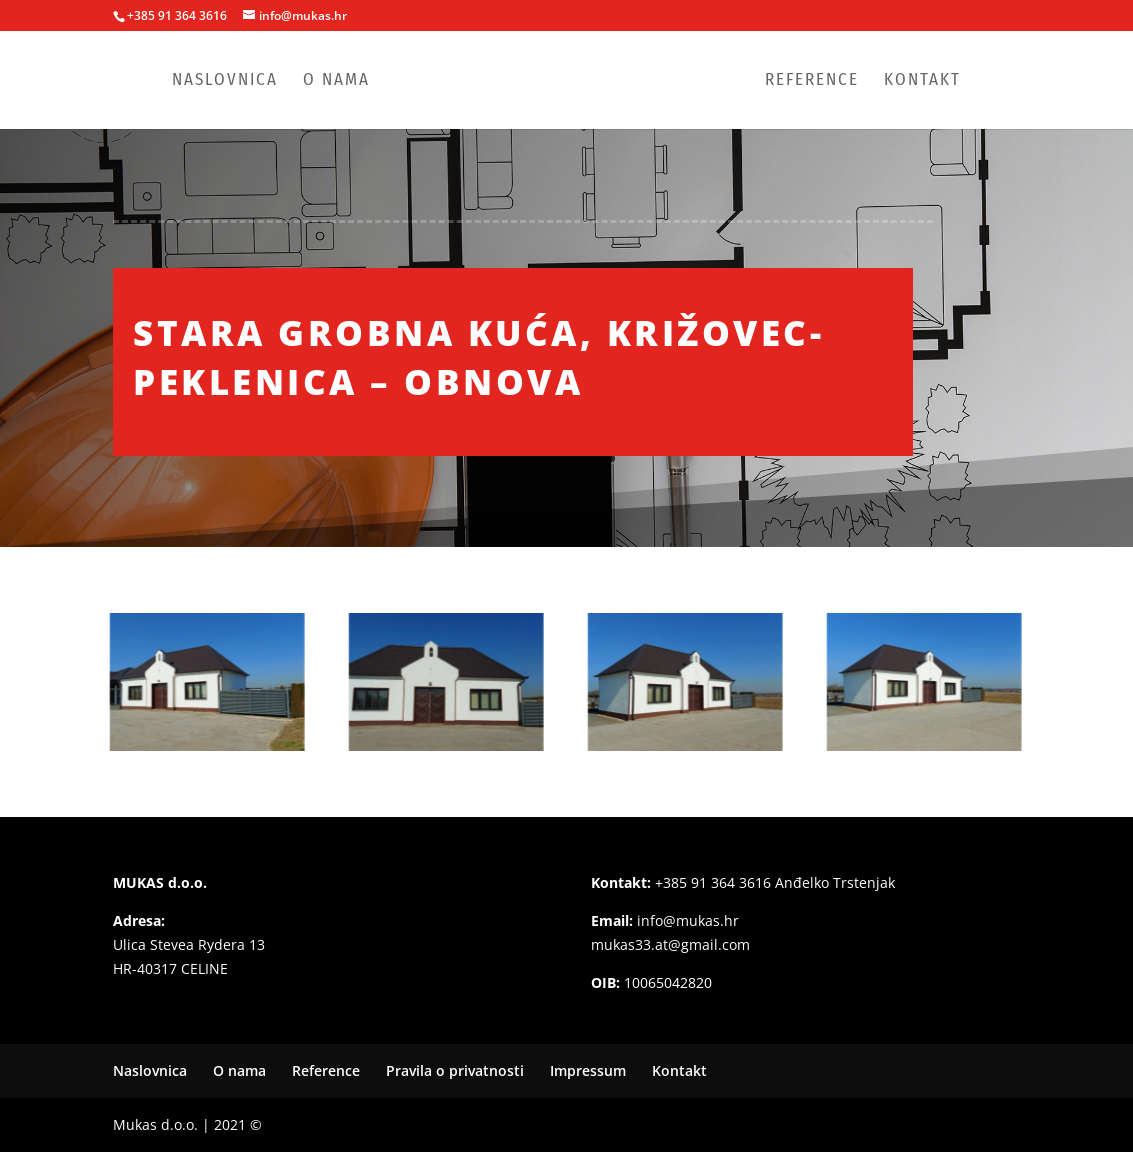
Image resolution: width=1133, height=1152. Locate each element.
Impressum (588, 1070)
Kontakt (922, 81)
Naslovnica (225, 81)
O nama (336, 81)
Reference (812, 81)
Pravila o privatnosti (455, 1070)
